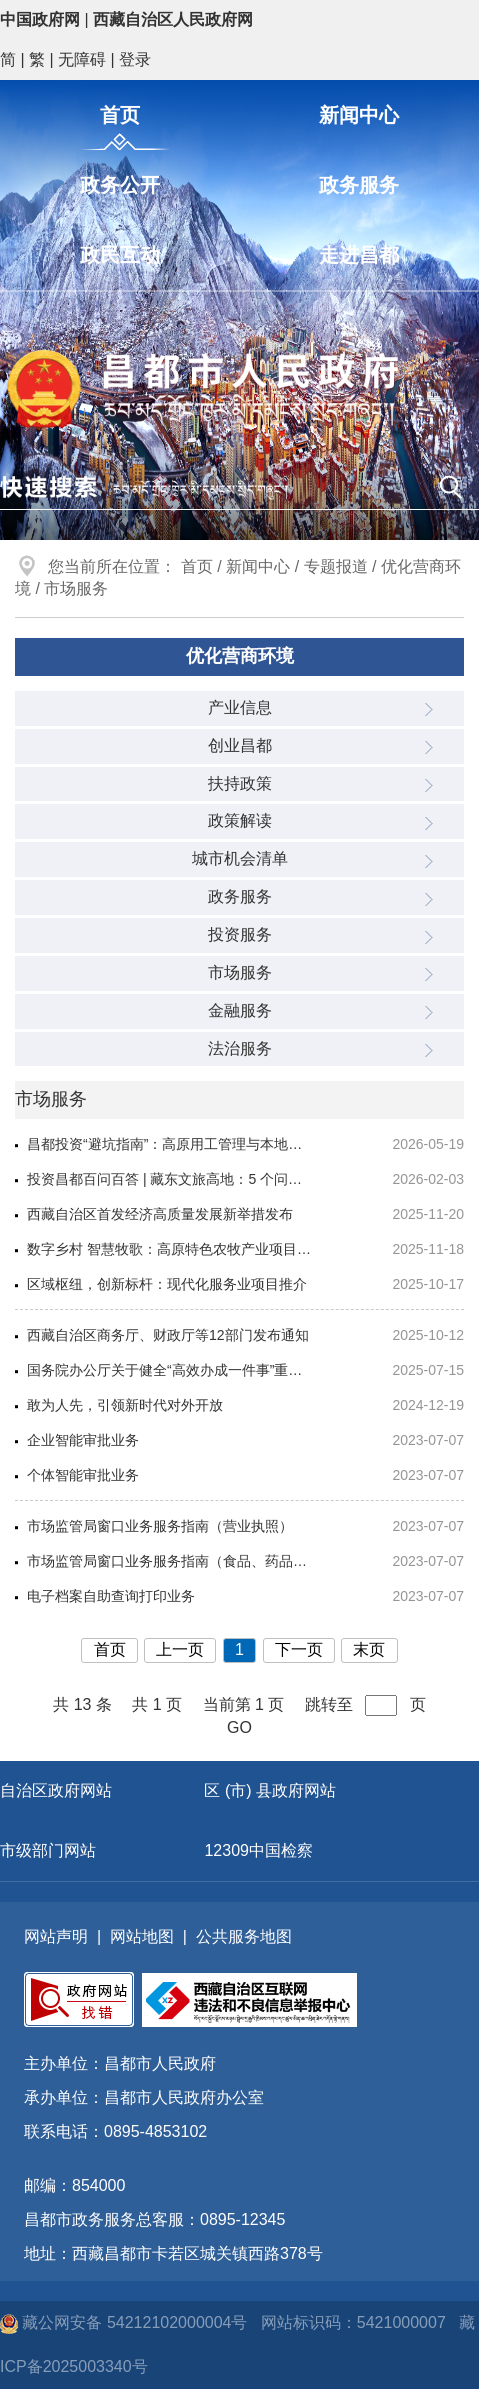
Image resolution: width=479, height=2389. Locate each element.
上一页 (180, 1649)
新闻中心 (359, 115)
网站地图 (142, 1936)
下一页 (299, 1649)
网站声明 (56, 1936)
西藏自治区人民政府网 (173, 19)
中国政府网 (40, 19)
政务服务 (359, 185)
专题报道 (336, 566)
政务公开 (120, 185)
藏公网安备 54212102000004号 (126, 2322)
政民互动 (120, 255)
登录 (135, 59)
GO (239, 1727)
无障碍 (82, 59)
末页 (369, 1649)
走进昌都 (359, 255)
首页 (120, 115)
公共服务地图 (244, 1936)
